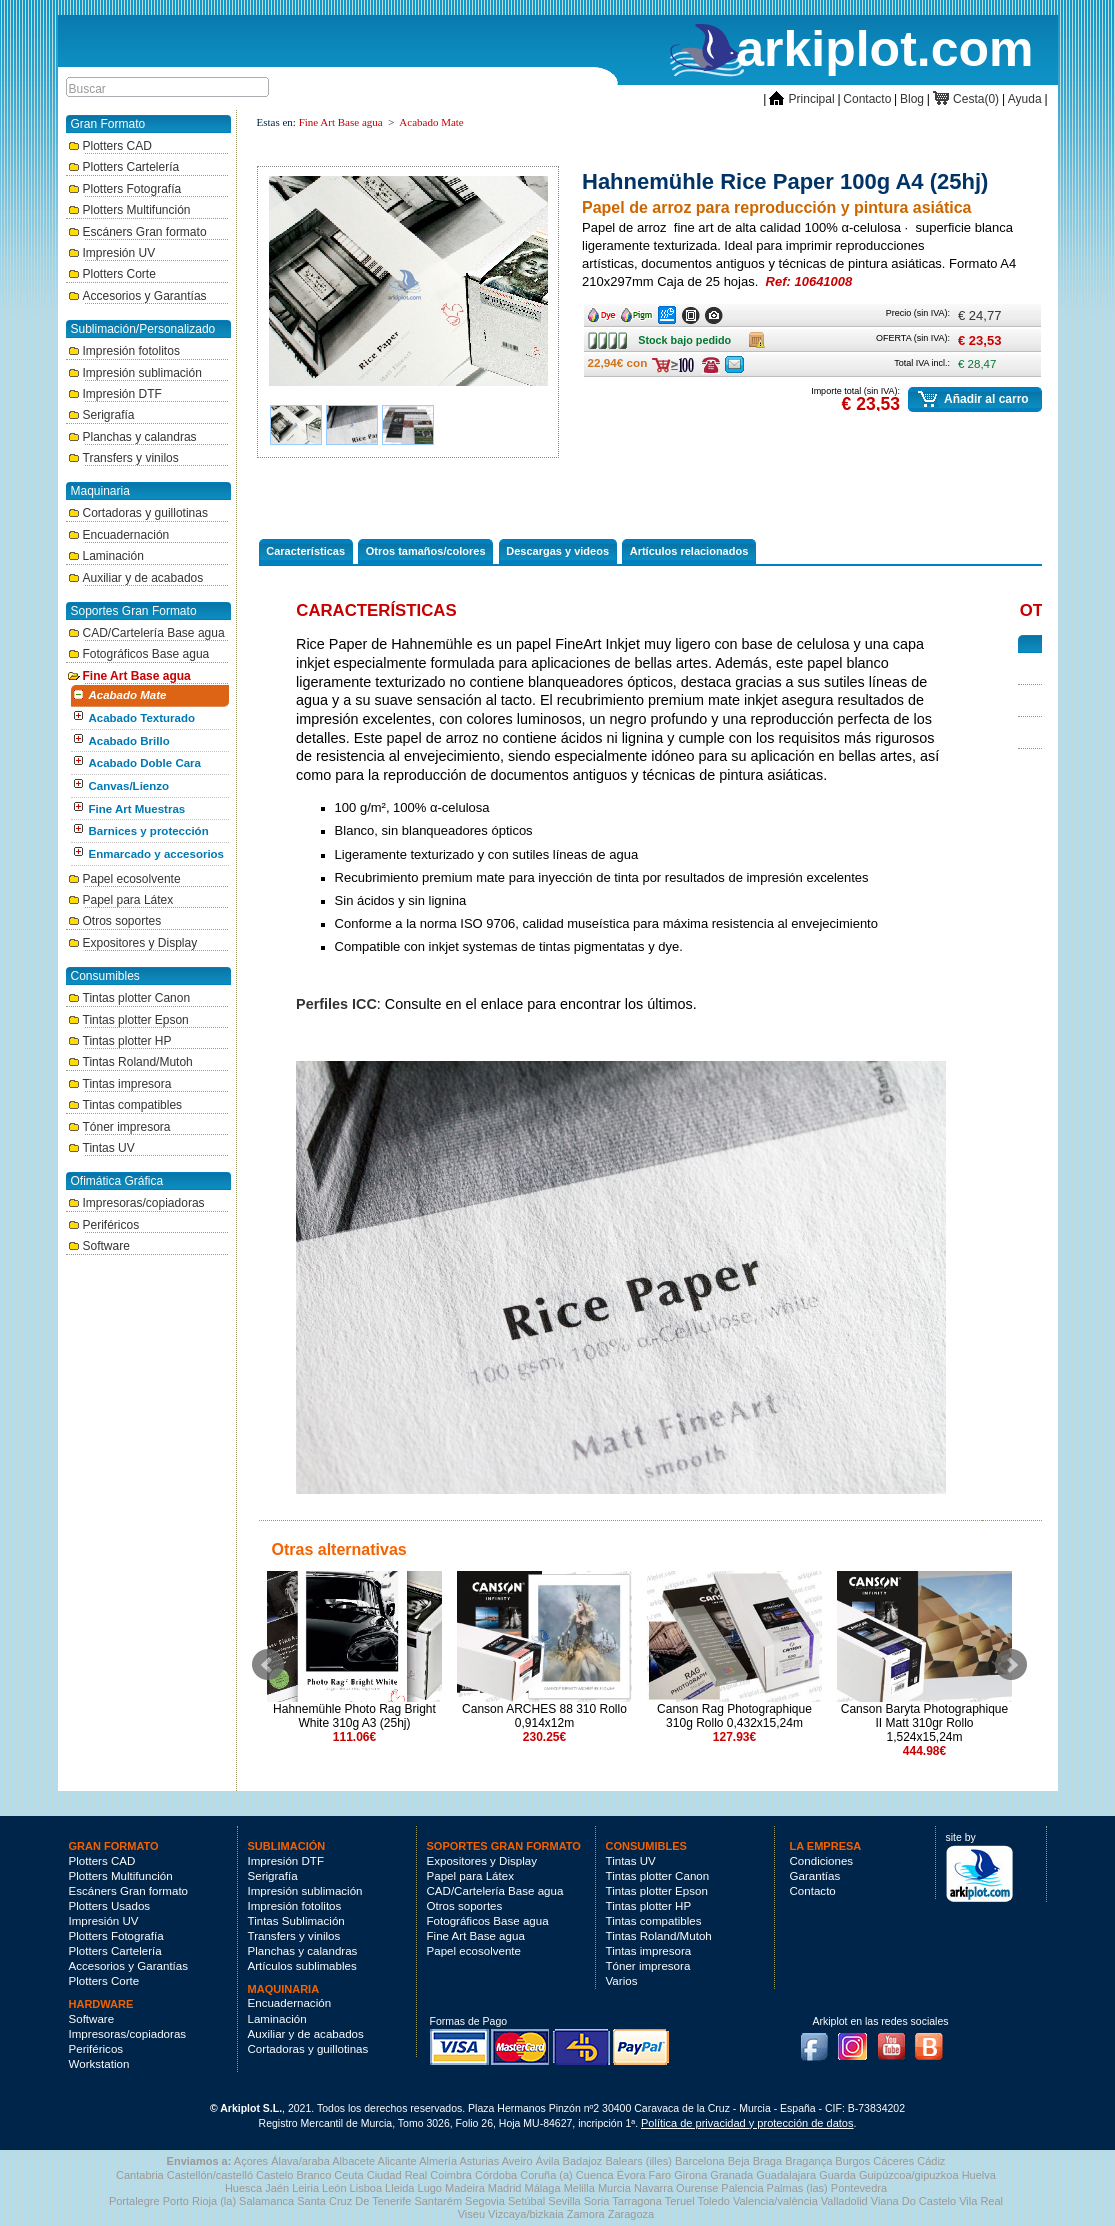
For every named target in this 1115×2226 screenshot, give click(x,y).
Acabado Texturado (142, 718)
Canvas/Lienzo (129, 786)
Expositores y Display (133, 943)
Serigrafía (101, 415)
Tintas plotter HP (120, 1041)
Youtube (896, 2041)
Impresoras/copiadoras (136, 1203)
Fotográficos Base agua (139, 654)
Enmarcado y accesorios (157, 854)
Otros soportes (115, 921)
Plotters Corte (112, 274)
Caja (757, 336)
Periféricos (104, 1225)
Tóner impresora (119, 1127)
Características (305, 551)
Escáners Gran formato (137, 232)
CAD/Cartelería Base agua (146, 633)
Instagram (857, 2041)
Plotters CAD (110, 146)
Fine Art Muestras (137, 809)
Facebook (819, 2041)
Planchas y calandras (132, 437)
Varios (622, 1981)
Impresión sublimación (135, 373)
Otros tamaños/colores (426, 551)
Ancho (604, 311)
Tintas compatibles (125, 1105)
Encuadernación (119, 535)
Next (1011, 1665)
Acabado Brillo (129, 741)
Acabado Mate (128, 695)
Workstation (99, 2064)
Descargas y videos (557, 551)
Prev (268, 1665)
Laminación (106, 556)
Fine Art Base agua (129, 676)
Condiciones (822, 1861)
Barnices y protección (149, 831)
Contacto (867, 99)
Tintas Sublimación (296, 1921)
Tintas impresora (120, 1084)
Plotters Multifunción (129, 210)
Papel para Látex (121, 900)
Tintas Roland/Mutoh (130, 1062)
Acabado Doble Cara (145, 763)
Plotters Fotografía (125, 189)
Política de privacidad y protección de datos (747, 2123)
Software (99, 1246)
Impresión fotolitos (124, 351)
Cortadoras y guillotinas (138, 513)
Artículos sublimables (302, 1966)
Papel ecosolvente (124, 879)
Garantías (815, 1876)
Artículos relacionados (689, 551)
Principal (801, 99)
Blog (912, 99)
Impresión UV (112, 253)
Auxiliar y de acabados (136, 578)
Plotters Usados (110, 1906)
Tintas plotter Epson (128, 1020)
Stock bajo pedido (616, 340)
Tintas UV (101, 1148)
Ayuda (1025, 99)
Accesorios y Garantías (137, 296)
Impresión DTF (115, 394)
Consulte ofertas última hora (711, 365)
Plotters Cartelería (124, 167)
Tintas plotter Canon (129, 998)
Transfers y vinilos (123, 458)
